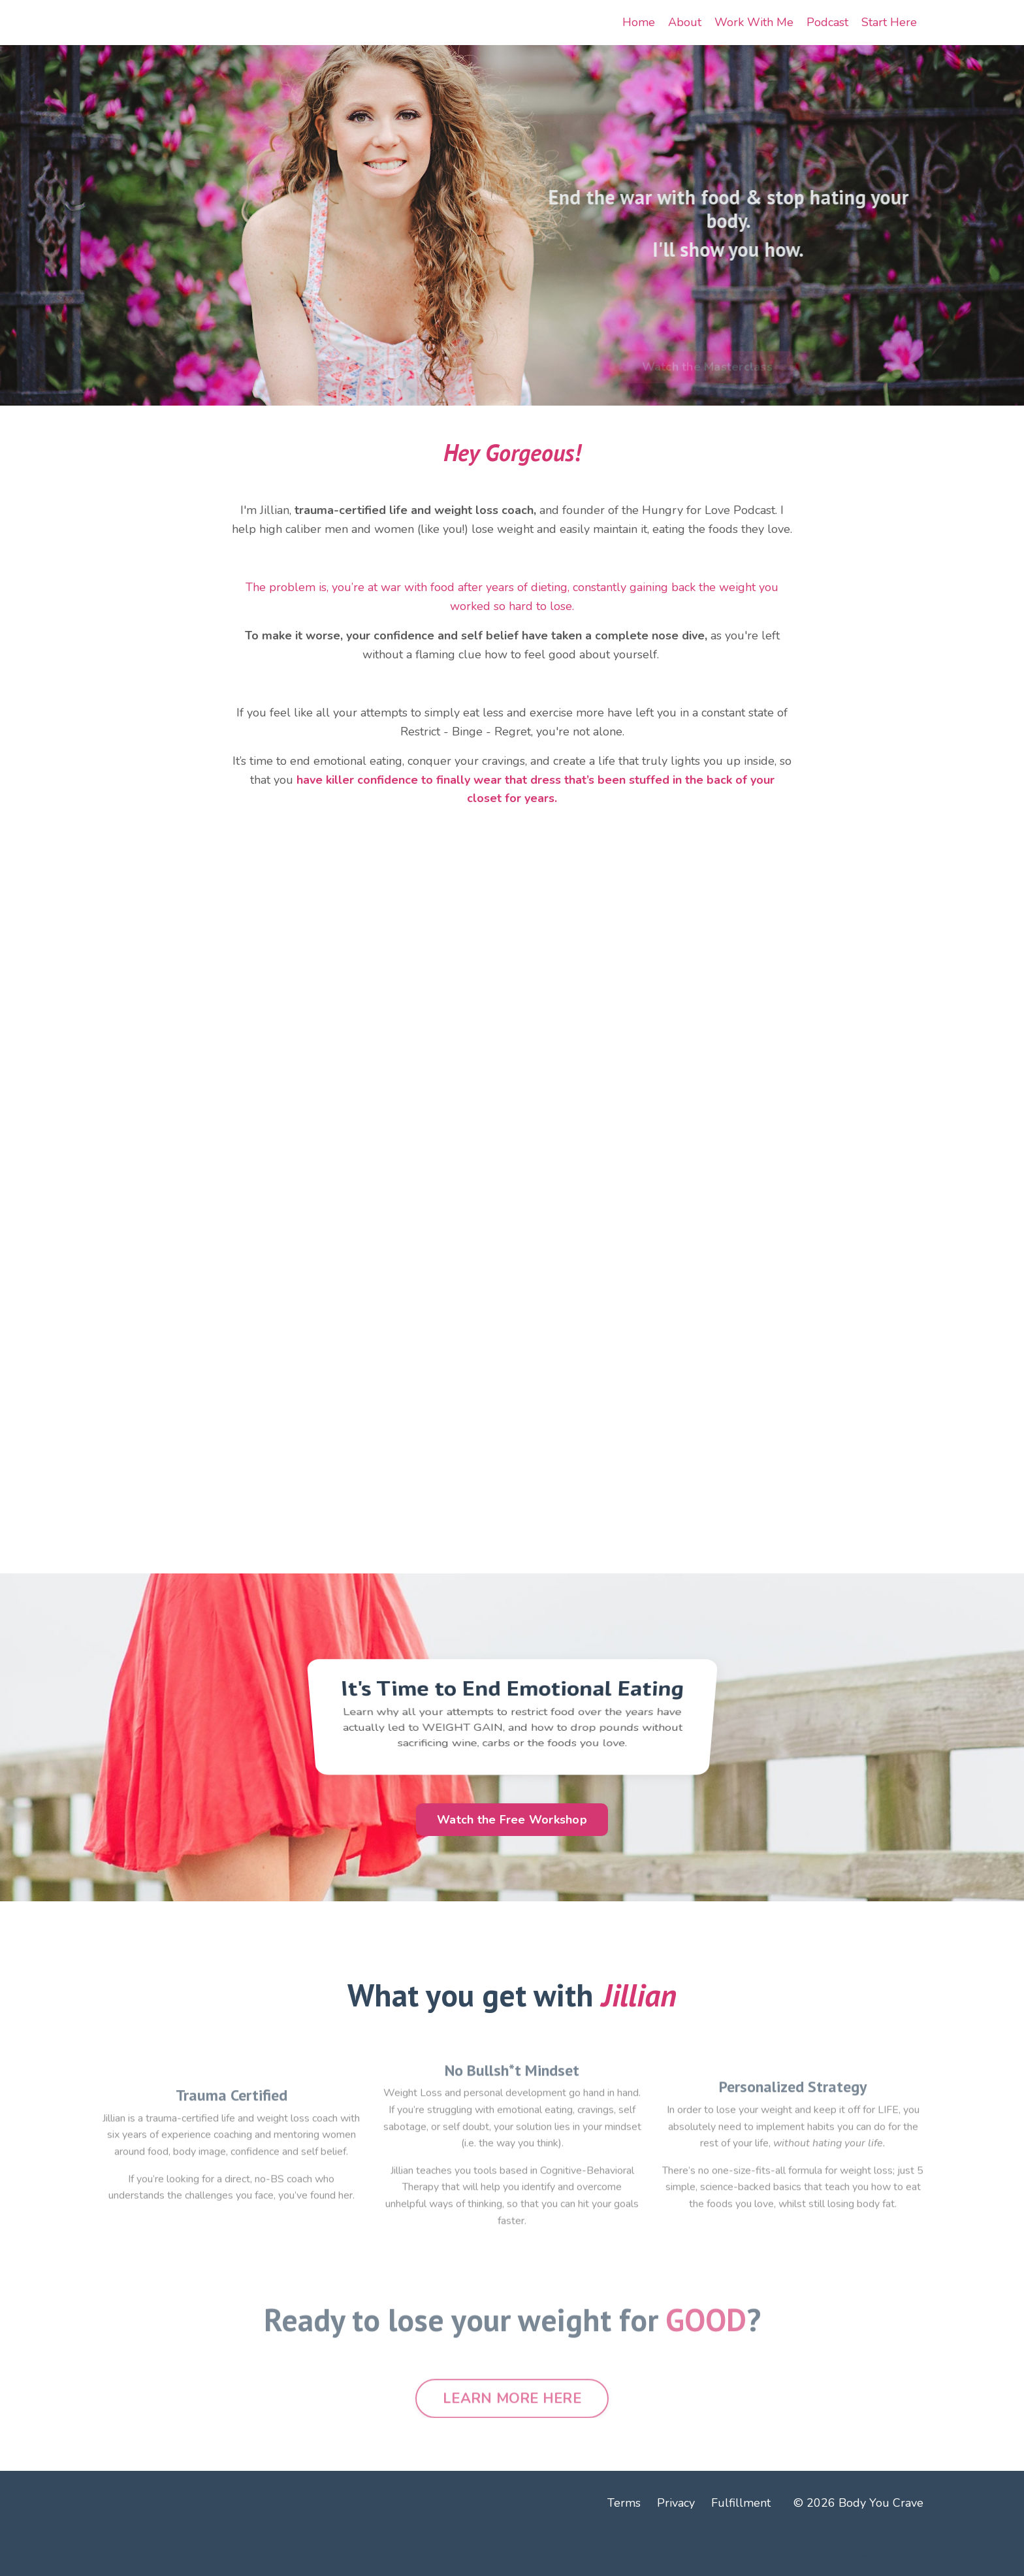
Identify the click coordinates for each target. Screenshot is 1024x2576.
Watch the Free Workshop (512, 1819)
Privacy (676, 2503)
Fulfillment (741, 2503)
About (684, 22)
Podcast (827, 22)
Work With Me (753, 22)
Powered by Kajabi (884, 2555)
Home (638, 22)
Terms (624, 2503)
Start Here (889, 22)
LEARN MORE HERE (512, 2435)
